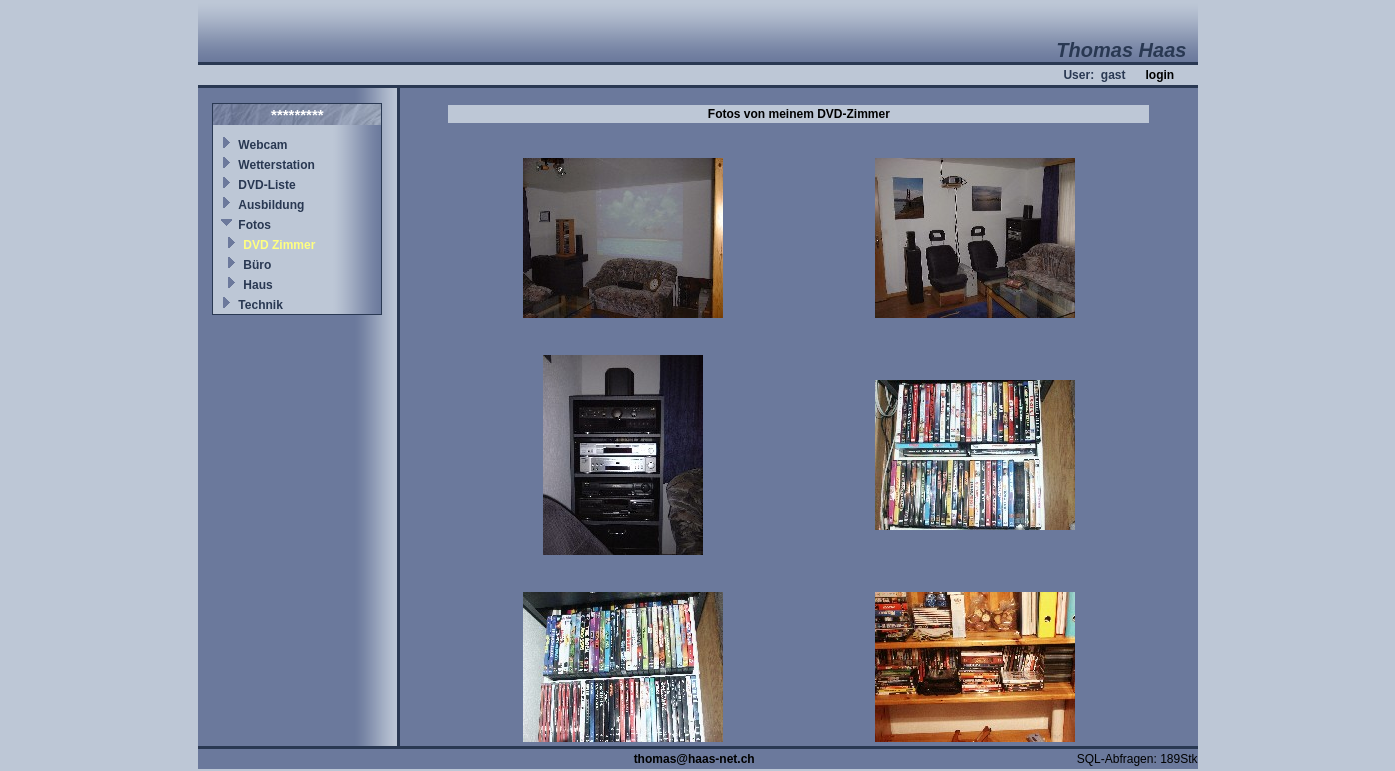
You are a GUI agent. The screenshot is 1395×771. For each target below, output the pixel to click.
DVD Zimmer (279, 245)
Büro (257, 265)
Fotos (254, 225)
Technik (260, 305)
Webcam (262, 145)
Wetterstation (276, 165)
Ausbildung (271, 205)
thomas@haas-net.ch (694, 759)
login (1159, 75)
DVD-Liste (266, 185)
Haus (257, 285)
